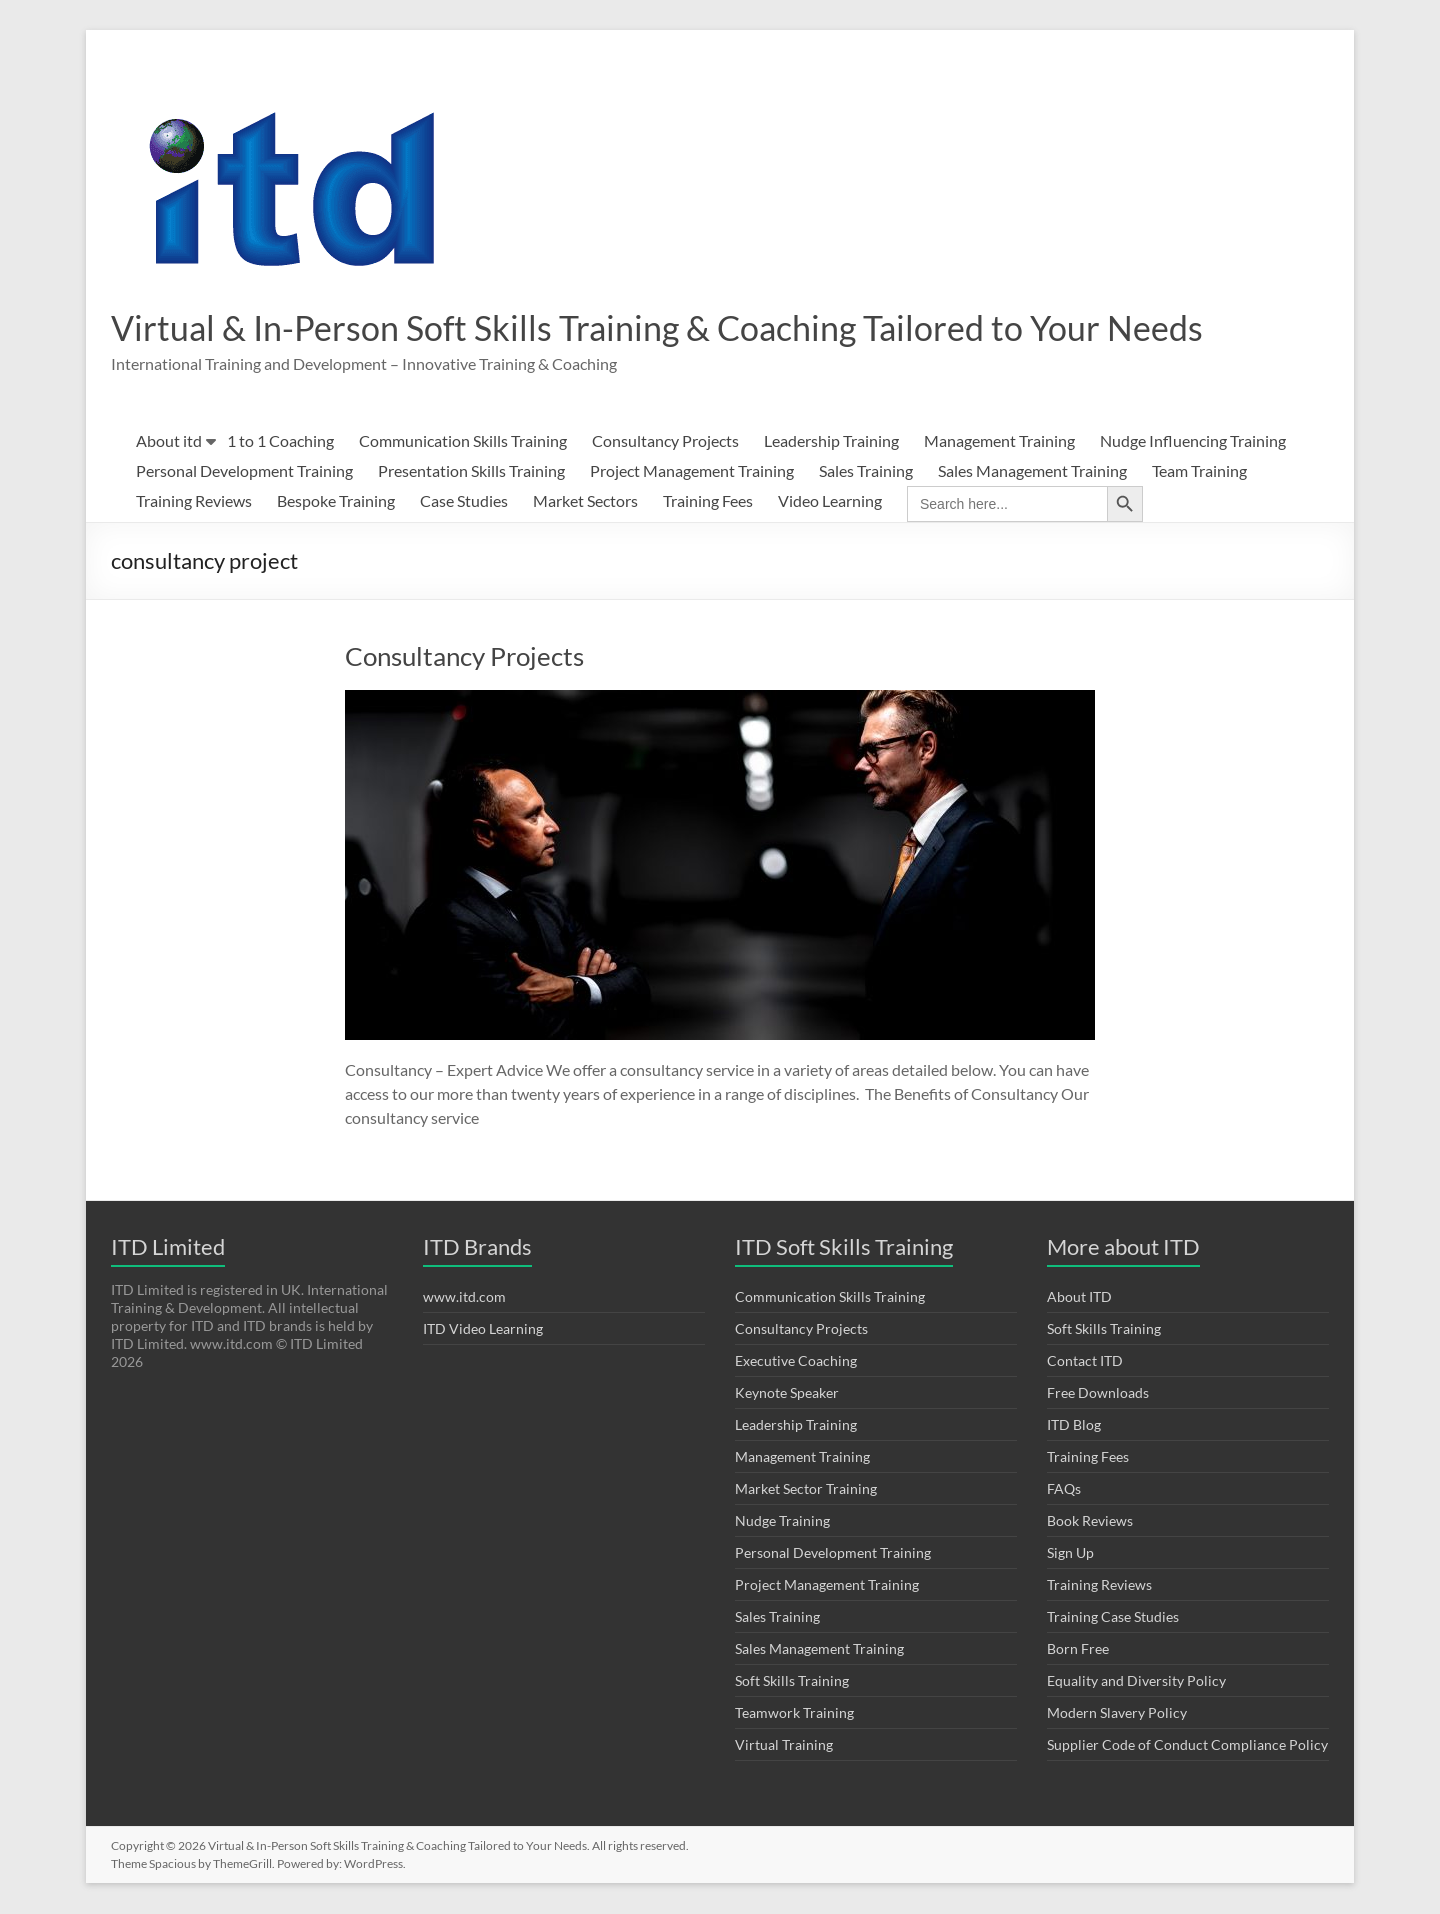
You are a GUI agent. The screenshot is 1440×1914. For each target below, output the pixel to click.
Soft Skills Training (792, 1681)
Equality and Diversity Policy (1136, 1681)
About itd (169, 441)
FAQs (1064, 1489)
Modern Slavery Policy (1117, 1713)
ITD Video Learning (483, 1329)
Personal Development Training (244, 471)
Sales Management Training (1032, 471)
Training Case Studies (1113, 1617)
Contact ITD (1085, 1361)
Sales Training (866, 471)
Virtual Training (784, 1745)
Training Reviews (194, 501)
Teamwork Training (794, 1713)
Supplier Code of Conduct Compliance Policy (1187, 1745)
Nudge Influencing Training (1193, 441)
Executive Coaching (796, 1361)
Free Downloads (1098, 1393)
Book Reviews (1090, 1521)
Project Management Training (692, 471)
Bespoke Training (336, 501)
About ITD (1079, 1297)
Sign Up (1070, 1553)
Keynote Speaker (787, 1393)
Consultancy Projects (665, 441)
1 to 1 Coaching (280, 441)
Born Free (1078, 1649)
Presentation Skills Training (471, 471)
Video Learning (830, 501)
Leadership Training (831, 441)
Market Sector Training (806, 1489)
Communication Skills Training (463, 441)
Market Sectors (585, 501)
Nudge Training (782, 1521)
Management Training (999, 441)
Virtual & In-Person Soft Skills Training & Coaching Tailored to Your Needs (682, 328)
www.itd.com (464, 1297)
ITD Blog (1074, 1425)
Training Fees (708, 501)
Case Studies (464, 501)
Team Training (1199, 471)
